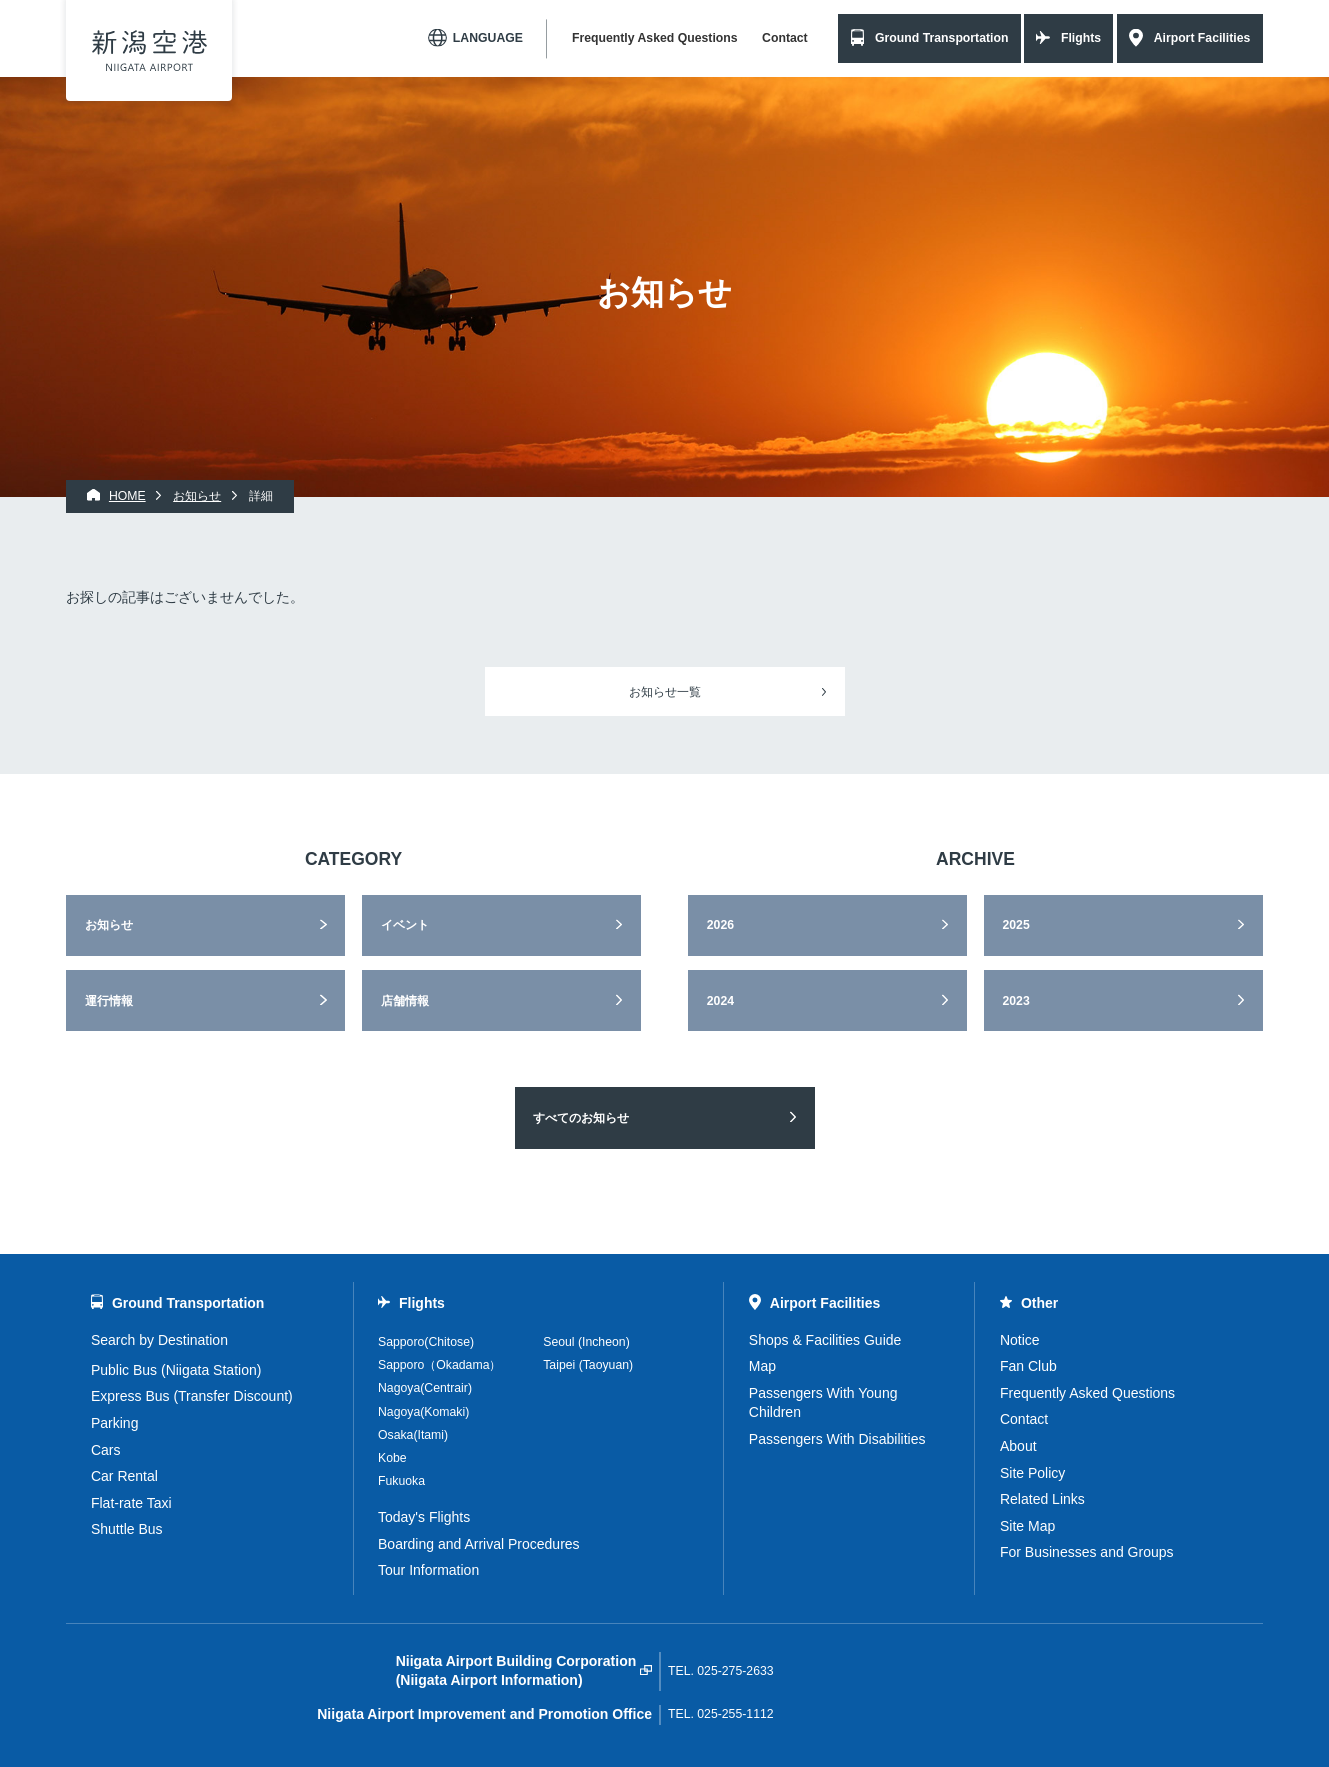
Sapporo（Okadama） (439, 1365)
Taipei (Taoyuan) (588, 1365)
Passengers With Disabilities (837, 1439)
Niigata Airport (149, 50)
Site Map (1027, 1526)
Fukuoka (401, 1481)
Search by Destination (159, 1340)
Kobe (392, 1458)
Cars (106, 1450)
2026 (720, 925)
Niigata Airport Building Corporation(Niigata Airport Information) (516, 1671)
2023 (1015, 1001)
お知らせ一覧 (665, 692)
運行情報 (109, 1001)
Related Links (1042, 1499)
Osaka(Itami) (413, 1435)
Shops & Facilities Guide (825, 1340)
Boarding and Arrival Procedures (479, 1544)
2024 (720, 1001)
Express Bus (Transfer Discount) (192, 1396)
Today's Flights (424, 1517)
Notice (1020, 1340)
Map (762, 1366)
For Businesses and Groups (1087, 1552)
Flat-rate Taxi (131, 1503)
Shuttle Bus (127, 1529)
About (1018, 1446)
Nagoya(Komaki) (423, 1412)
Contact (785, 38)
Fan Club (1028, 1366)
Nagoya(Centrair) (425, 1388)
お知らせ (109, 925)
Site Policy (1032, 1473)
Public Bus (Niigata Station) (176, 1370)
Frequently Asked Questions (655, 38)
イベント (405, 925)
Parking (114, 1423)
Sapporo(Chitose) (426, 1342)
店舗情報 (405, 1001)
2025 (1015, 925)
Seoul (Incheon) (586, 1342)
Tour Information (428, 1570)
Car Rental (124, 1476)
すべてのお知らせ (581, 1118)
